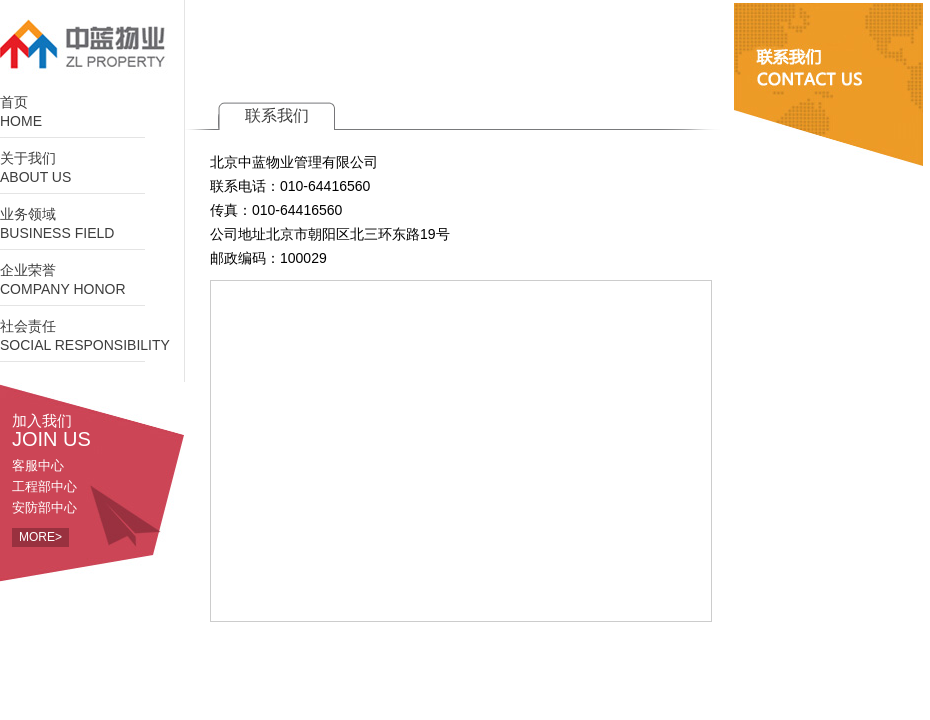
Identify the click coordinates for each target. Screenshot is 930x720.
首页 (92, 112)
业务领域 (92, 224)
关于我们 (92, 168)
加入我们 (98, 430)
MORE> (40, 537)
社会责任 (92, 336)
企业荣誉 (92, 280)
